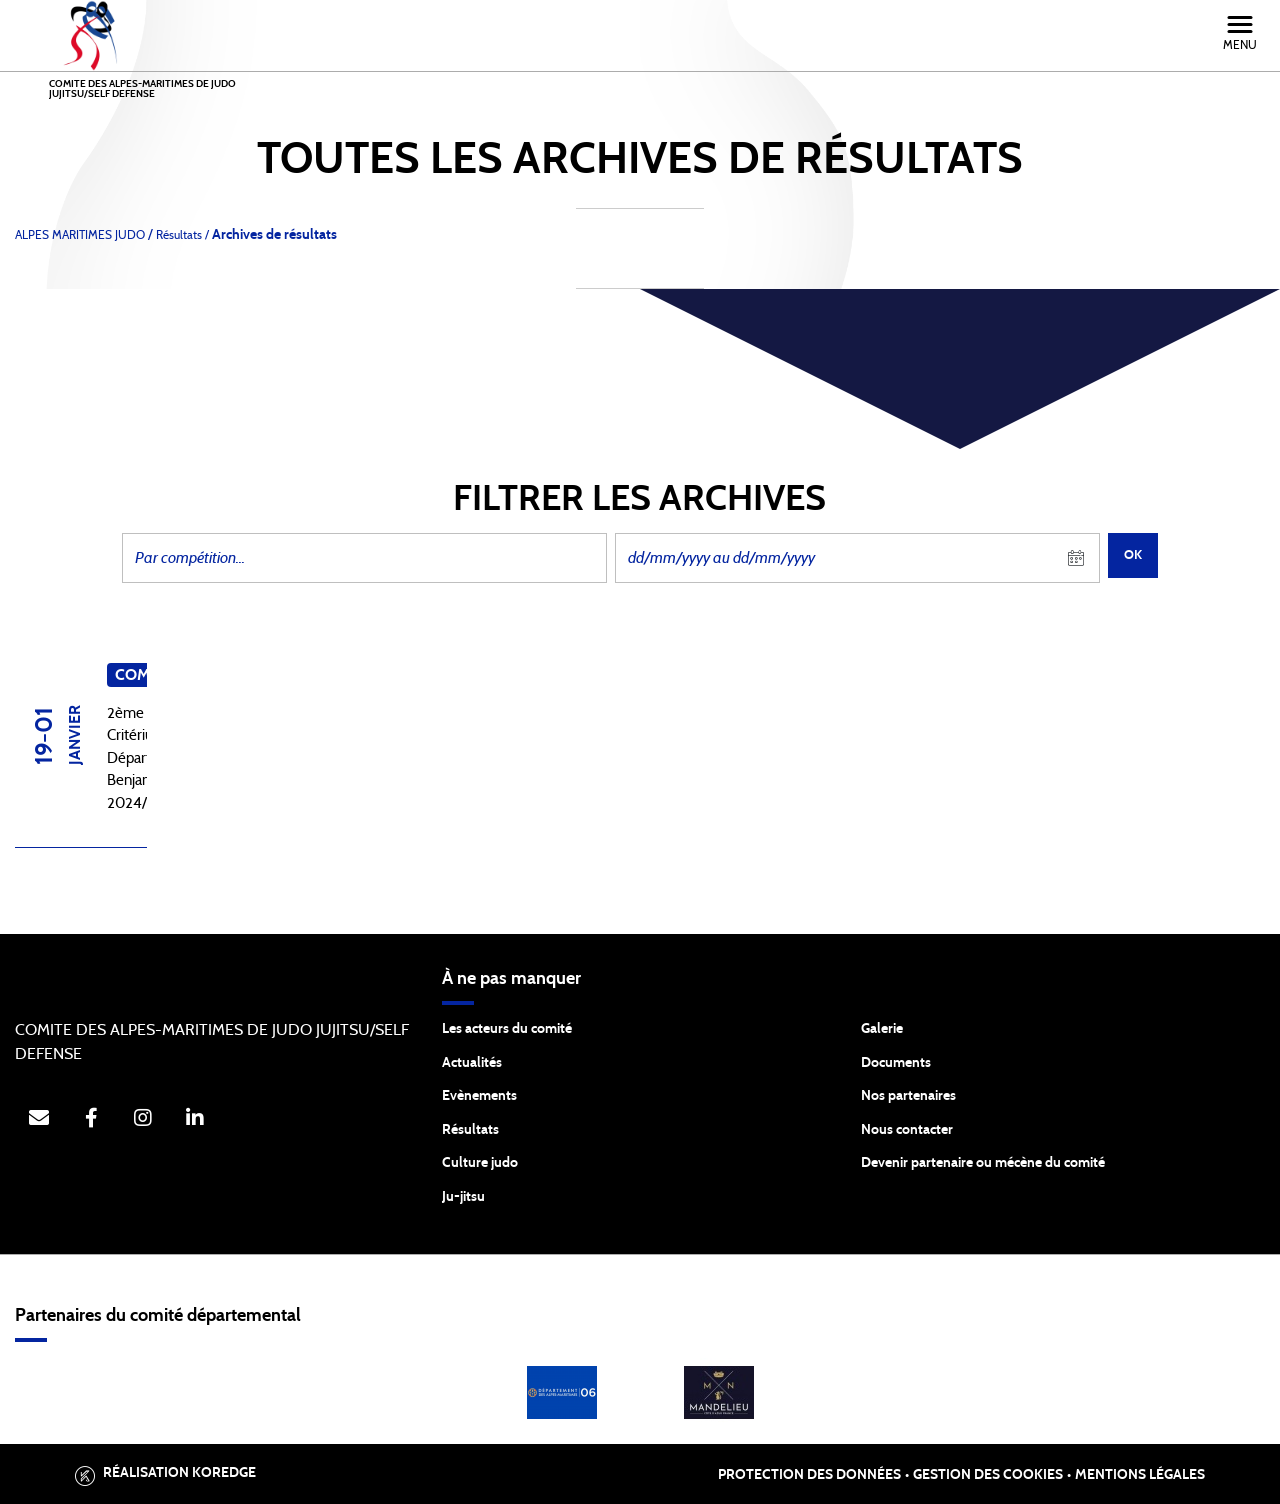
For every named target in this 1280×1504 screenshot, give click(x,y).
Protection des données (809, 1475)
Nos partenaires (908, 1096)
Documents (896, 1063)
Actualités (472, 1063)
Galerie (882, 1029)
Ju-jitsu (463, 1197)
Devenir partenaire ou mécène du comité (983, 1163)
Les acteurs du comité (507, 1029)
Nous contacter (907, 1130)
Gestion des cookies (988, 1475)
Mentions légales (1140, 1475)
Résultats (470, 1130)
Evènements (479, 1096)
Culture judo (480, 1163)
